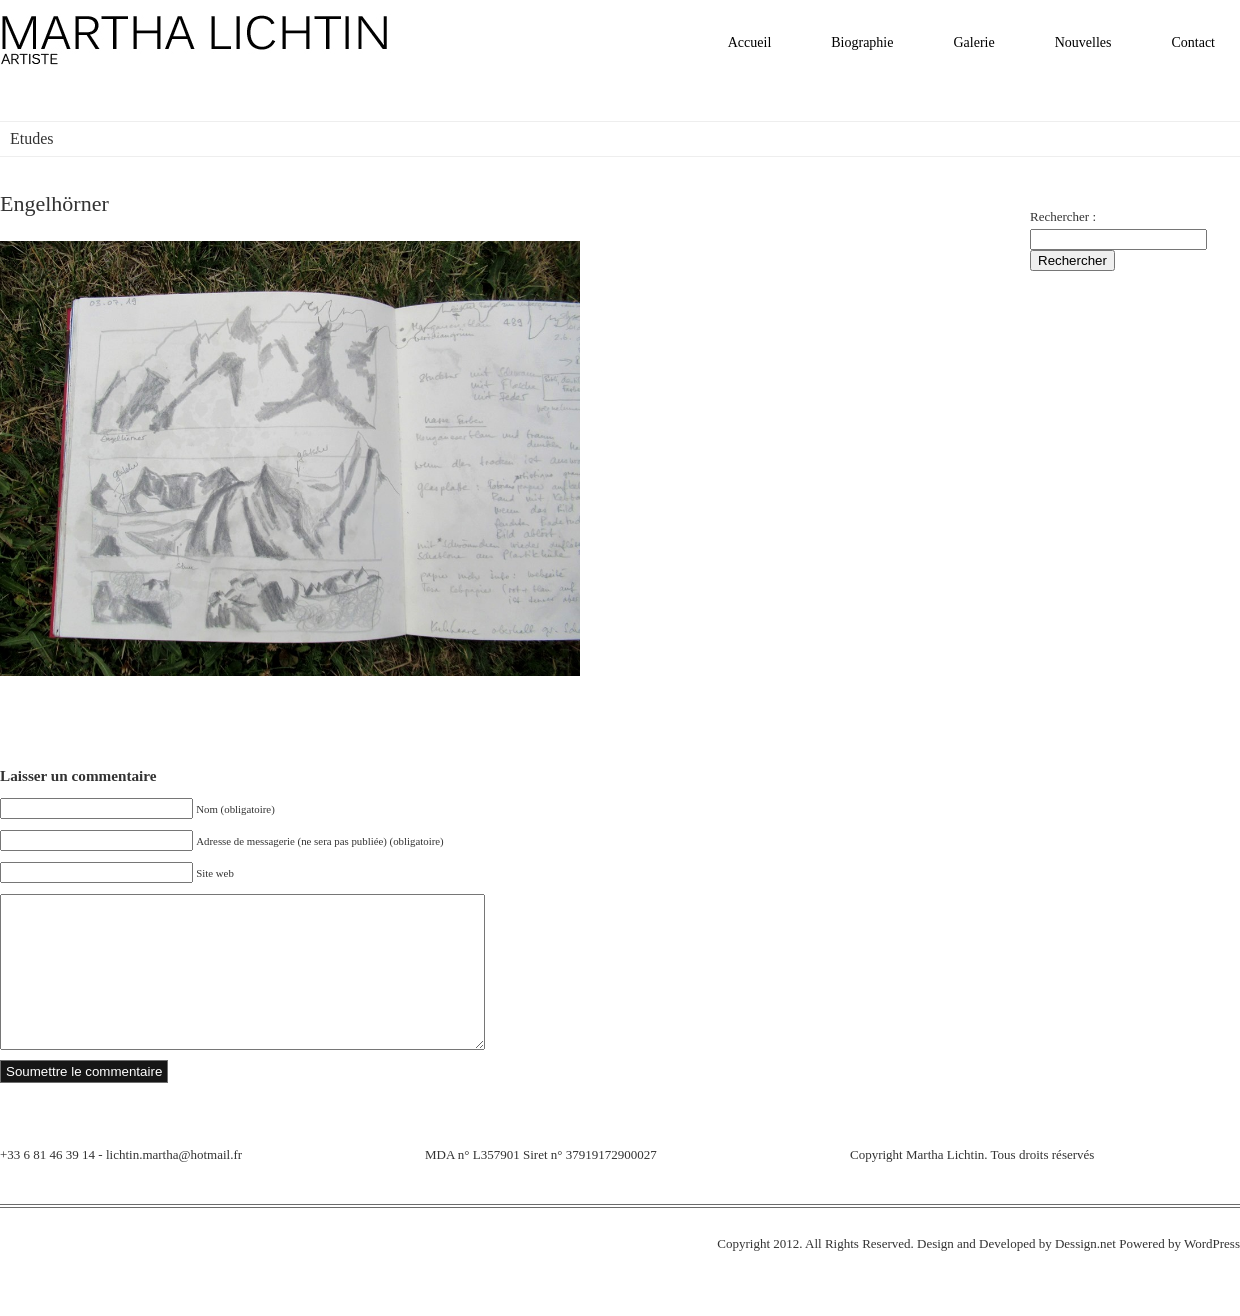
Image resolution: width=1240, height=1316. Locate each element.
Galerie (973, 42)
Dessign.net (1085, 1273)
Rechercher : (1063, 216)
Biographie (862, 42)
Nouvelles (1083, 42)
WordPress (1212, 1273)
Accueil (750, 42)
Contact (1193, 42)
